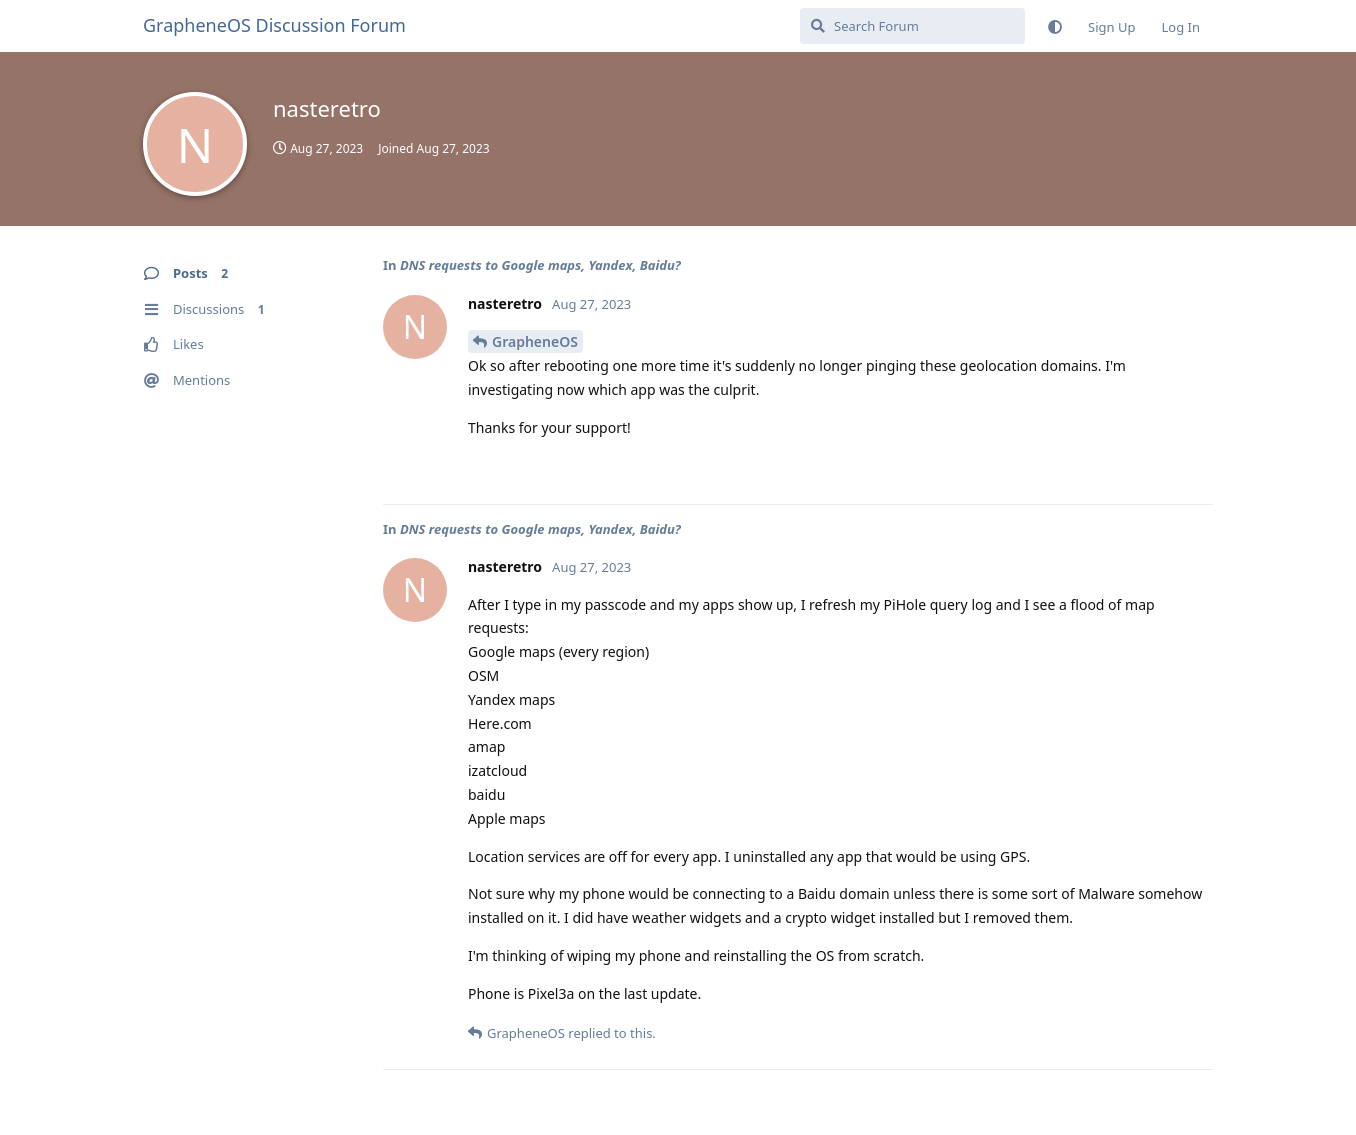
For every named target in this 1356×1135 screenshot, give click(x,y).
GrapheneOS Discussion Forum (274, 25)
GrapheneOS (535, 341)
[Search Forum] (912, 26)
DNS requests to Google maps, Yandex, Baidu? (540, 265)
